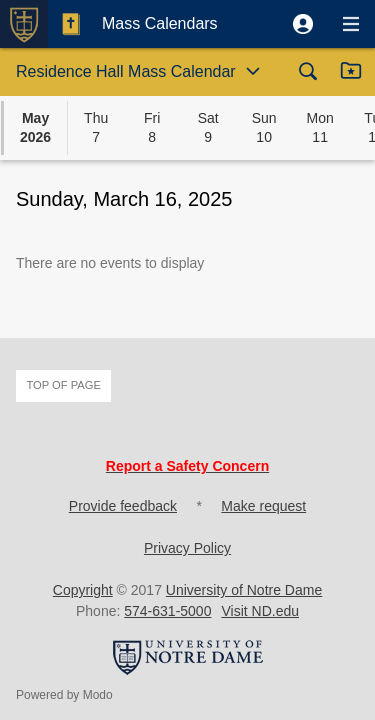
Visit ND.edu (260, 611)
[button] (303, 24)
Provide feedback (123, 506)
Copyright (83, 590)
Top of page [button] (63, 385)
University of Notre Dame (244, 590)
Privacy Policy (187, 548)
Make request (263, 506)
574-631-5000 (167, 611)
